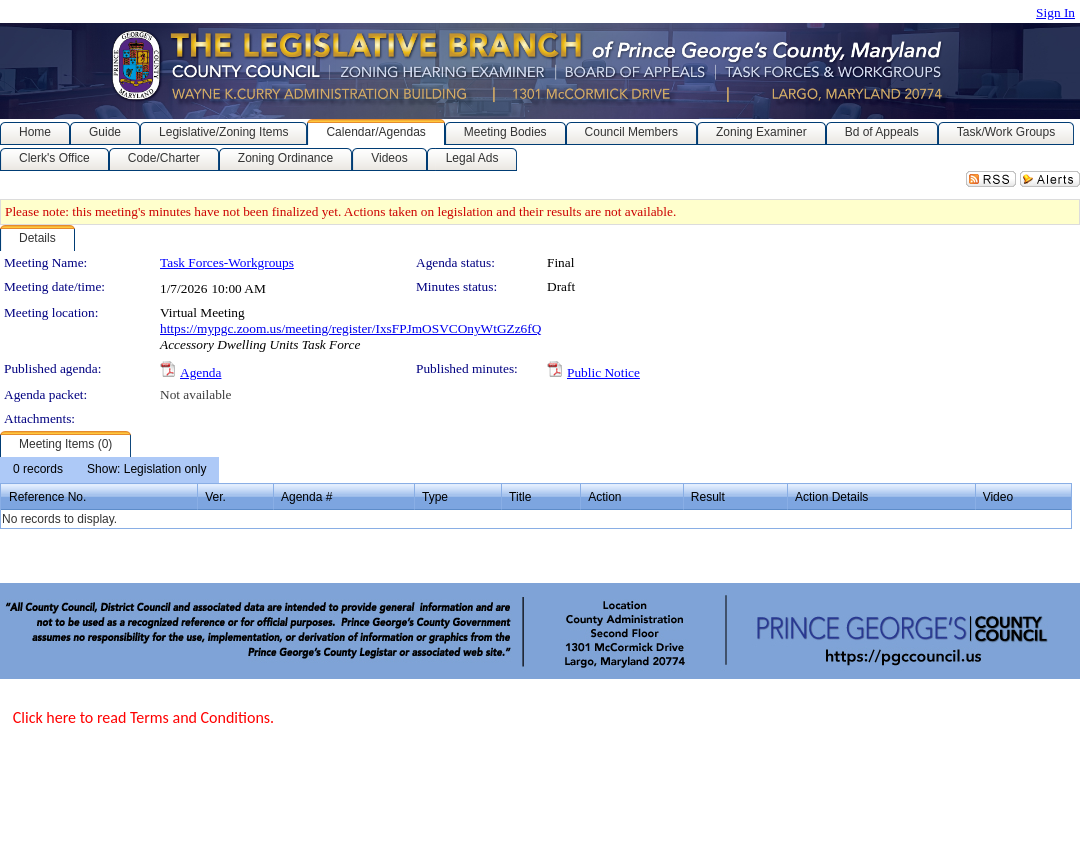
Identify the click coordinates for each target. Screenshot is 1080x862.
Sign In (1055, 12)
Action (604, 497)
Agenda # (306, 497)
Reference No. (47, 497)
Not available (195, 394)
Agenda (200, 372)
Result (708, 497)
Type (435, 497)
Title (520, 497)
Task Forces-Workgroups (227, 262)
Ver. (215, 497)
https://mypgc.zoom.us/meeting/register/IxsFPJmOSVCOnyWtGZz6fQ (350, 328)
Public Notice (603, 372)
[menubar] (109, 470)
